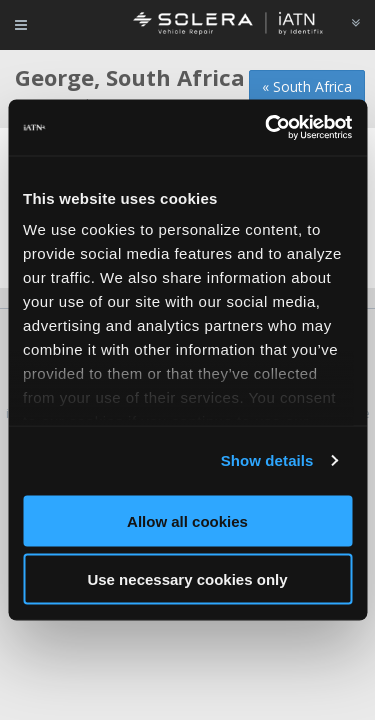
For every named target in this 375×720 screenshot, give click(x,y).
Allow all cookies (187, 520)
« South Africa (307, 86)
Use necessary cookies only (187, 579)
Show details (267, 460)
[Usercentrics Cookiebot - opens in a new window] (267, 128)
